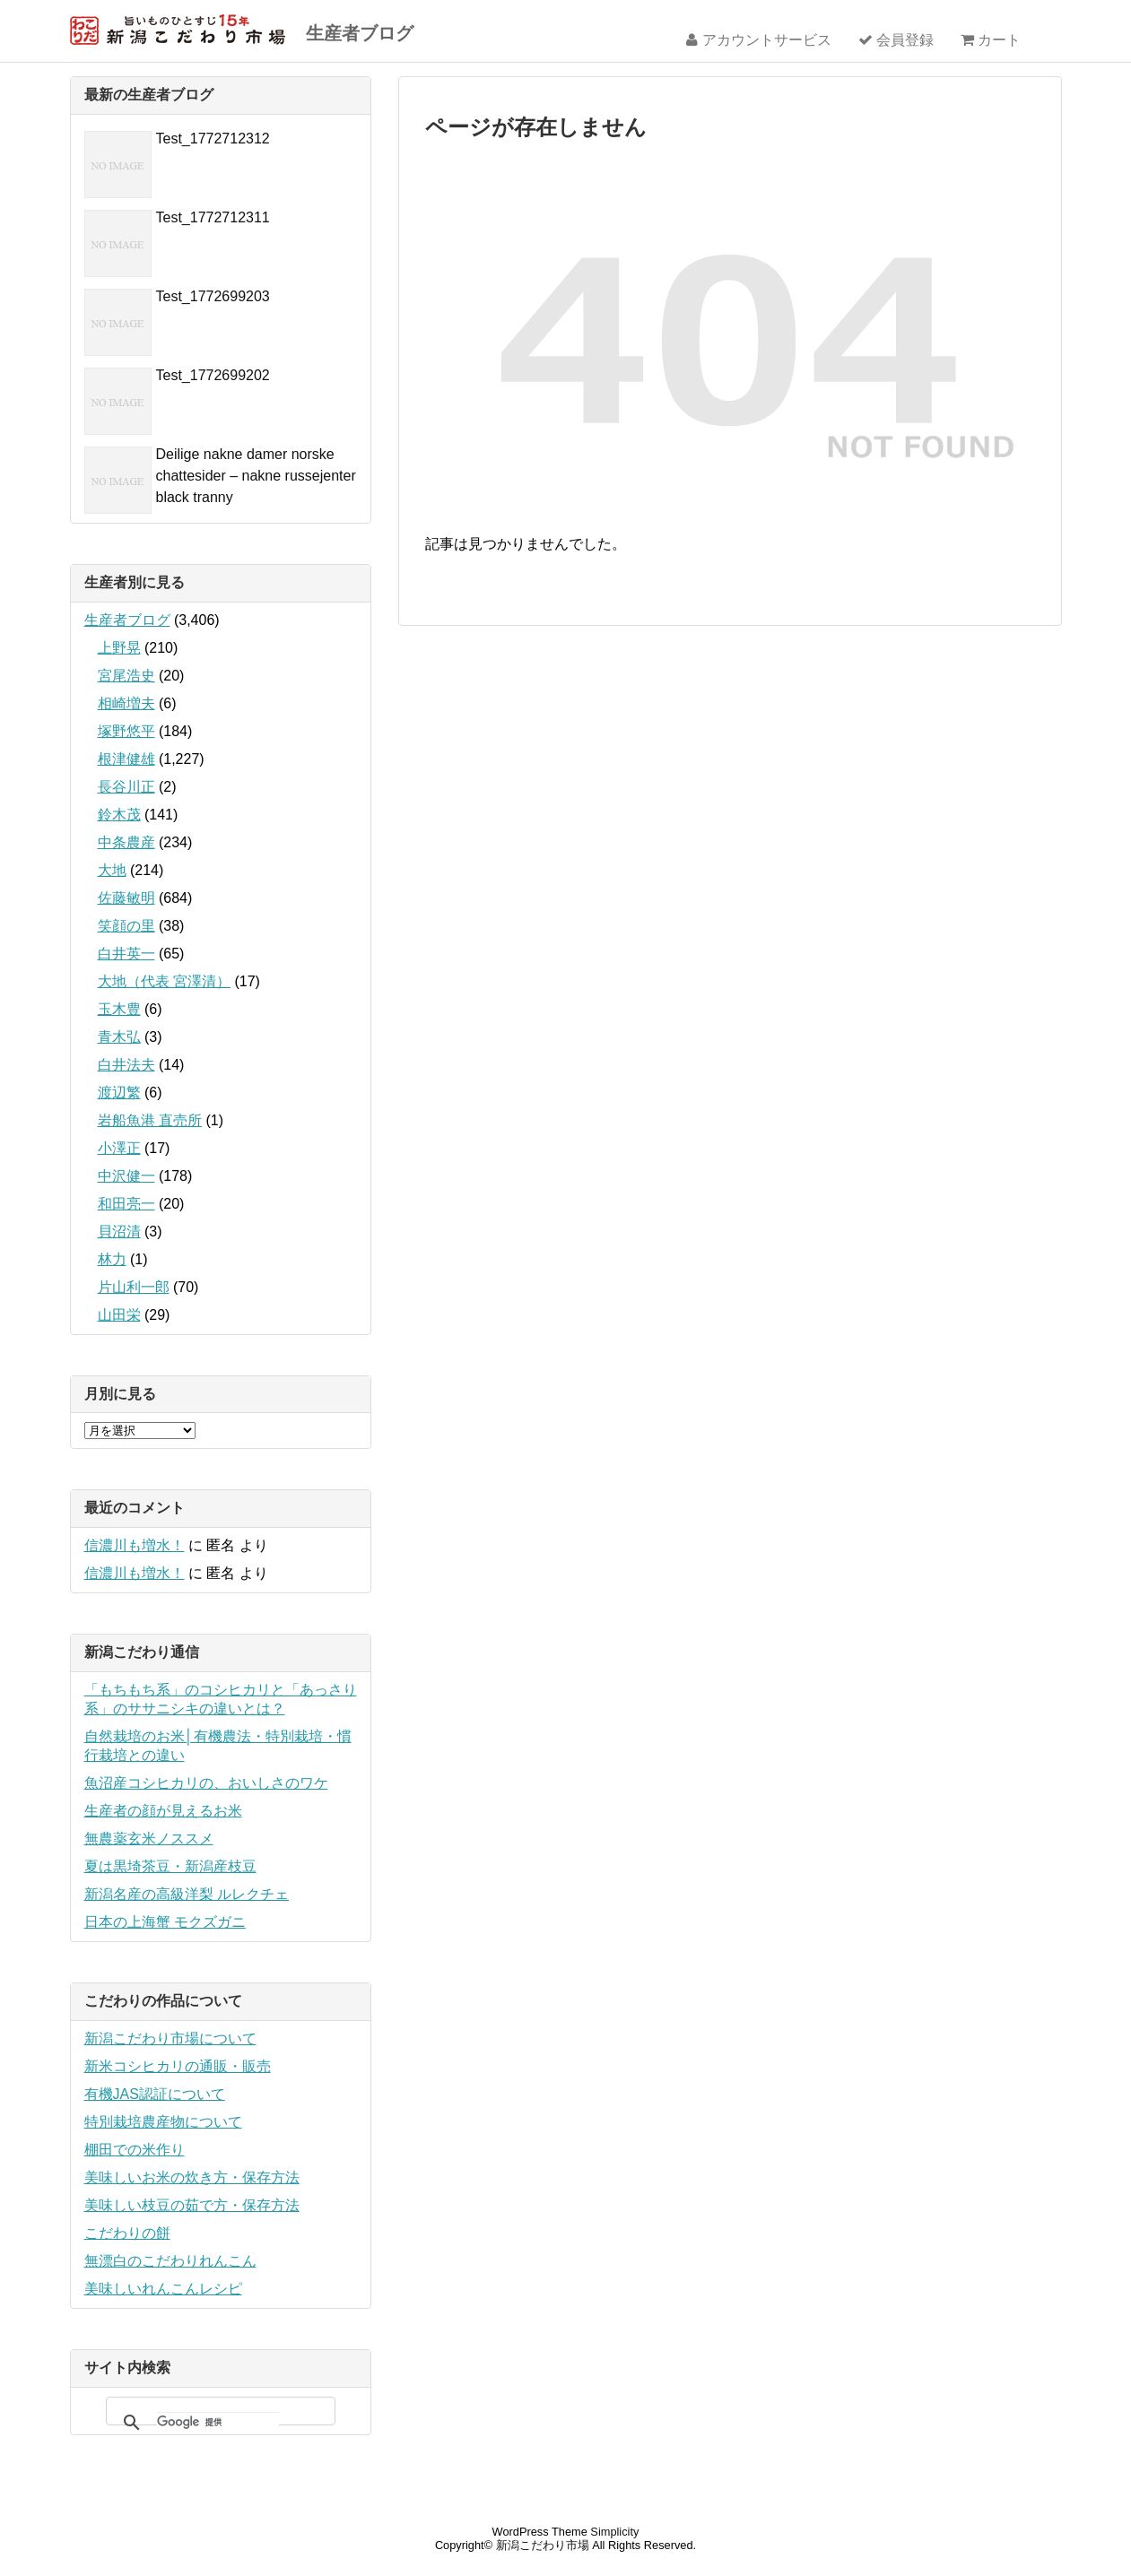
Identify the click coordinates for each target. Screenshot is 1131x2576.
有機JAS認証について (154, 2094)
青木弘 (119, 1037)
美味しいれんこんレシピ (163, 2288)
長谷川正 (126, 786)
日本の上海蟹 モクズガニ (165, 1922)
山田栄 (119, 1315)
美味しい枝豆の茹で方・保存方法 (192, 2205)
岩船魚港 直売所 (150, 1120)
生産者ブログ (359, 33)
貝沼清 (119, 1231)
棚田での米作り (134, 2149)
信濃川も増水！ (134, 1545)
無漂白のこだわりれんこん (170, 2260)
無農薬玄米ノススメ (148, 1838)
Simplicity (614, 2531)
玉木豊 (119, 1009)
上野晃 (119, 647)
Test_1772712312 (213, 138)
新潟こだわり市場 (542, 2545)
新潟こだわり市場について (170, 2038)
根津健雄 (126, 759)
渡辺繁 (119, 1092)
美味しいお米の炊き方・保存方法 (192, 2177)
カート (991, 40)
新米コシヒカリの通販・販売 (177, 2066)
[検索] (218, 2422)
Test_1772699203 (213, 296)
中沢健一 (126, 1176)
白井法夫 (126, 1064)
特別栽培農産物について (163, 2121)
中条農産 (126, 842)
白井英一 (126, 953)
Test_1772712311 (213, 217)
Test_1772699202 (213, 375)
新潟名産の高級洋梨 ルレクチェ (186, 1894)
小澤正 (119, 1148)
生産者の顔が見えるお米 (163, 1810)
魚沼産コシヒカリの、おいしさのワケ (206, 1783)
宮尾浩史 (126, 675)
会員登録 (896, 40)
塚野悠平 (126, 731)
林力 (112, 1259)
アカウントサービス (758, 40)
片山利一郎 (134, 1287)
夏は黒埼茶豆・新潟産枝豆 (170, 1866)
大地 (112, 870)
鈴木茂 (119, 814)
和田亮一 (126, 1203)
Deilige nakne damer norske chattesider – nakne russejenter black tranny (256, 476)
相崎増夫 (126, 703)
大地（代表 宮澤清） (164, 981)
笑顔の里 (126, 925)
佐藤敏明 (126, 898)
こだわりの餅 (127, 2233)
